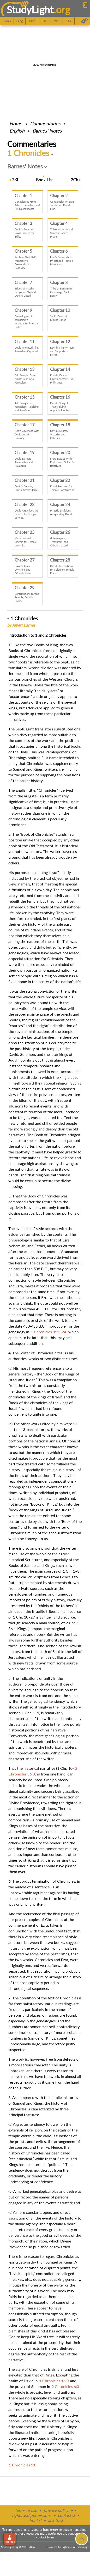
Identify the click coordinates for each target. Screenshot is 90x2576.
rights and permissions (31, 2515)
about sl (34, 2520)
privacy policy (56, 2510)
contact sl (66, 2515)
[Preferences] (84, 21)
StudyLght (30, 10)
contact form (45, 2537)
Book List (44, 179)
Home (15, 123)
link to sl (55, 2520)
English (16, 131)
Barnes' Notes (47, 131)
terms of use (26, 2510)
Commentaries (45, 123)
